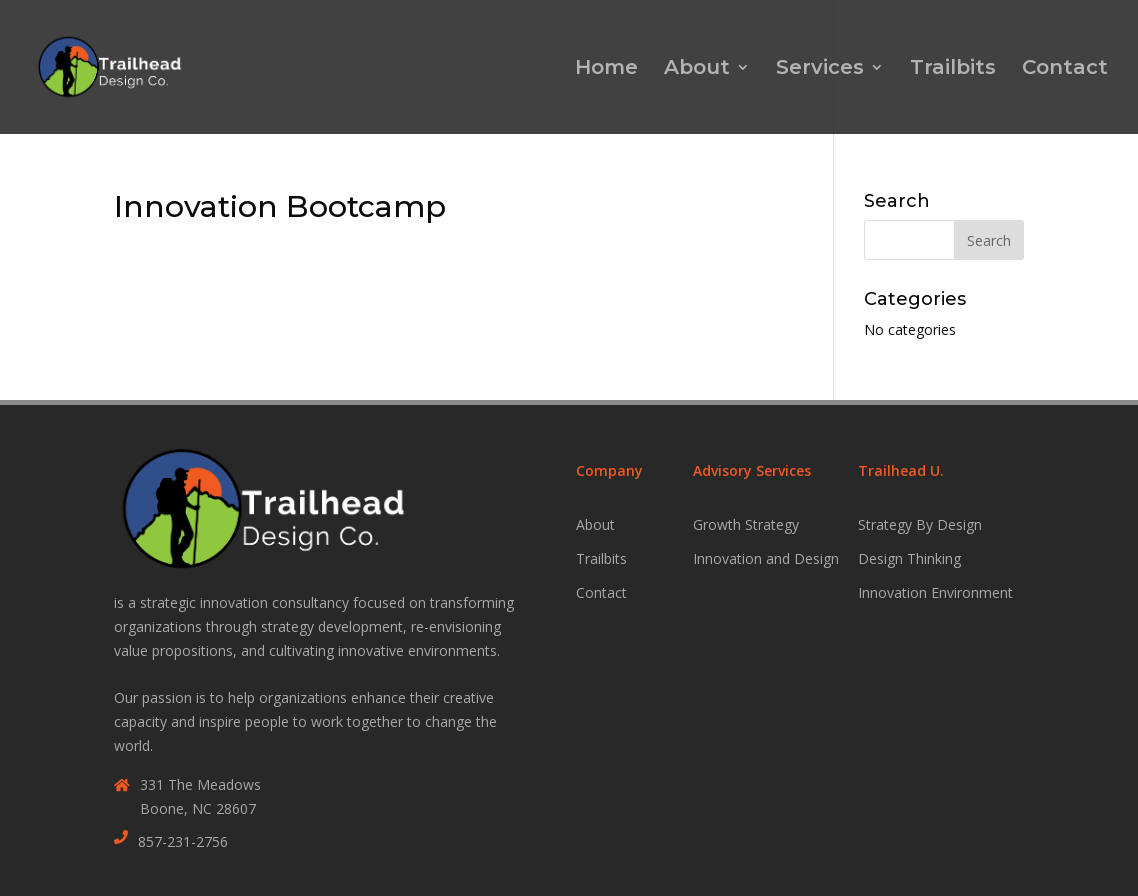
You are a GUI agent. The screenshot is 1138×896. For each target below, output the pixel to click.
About (697, 69)
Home (606, 69)
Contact (1065, 69)
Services (820, 69)
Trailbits (953, 69)
